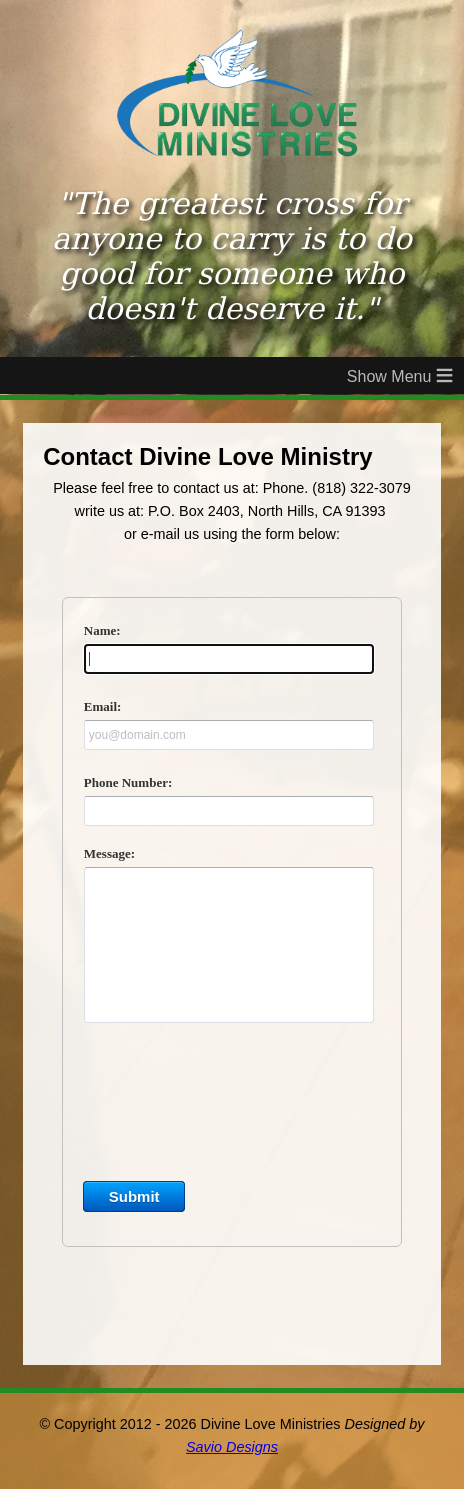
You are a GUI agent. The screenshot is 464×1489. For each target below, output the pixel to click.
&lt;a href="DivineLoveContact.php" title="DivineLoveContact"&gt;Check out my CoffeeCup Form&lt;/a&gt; (232, 949)
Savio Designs (232, 1447)
